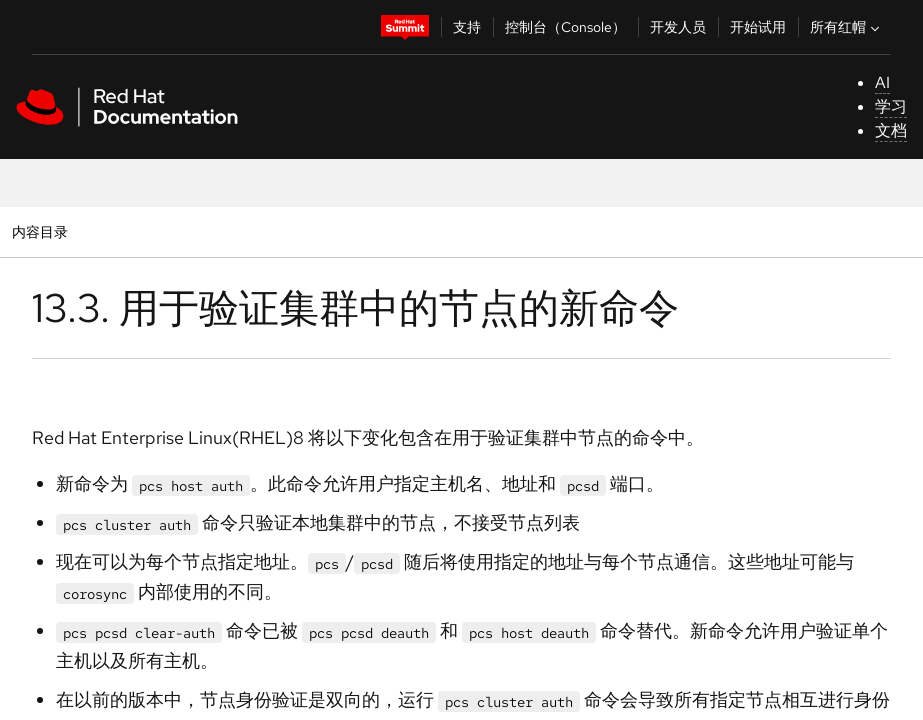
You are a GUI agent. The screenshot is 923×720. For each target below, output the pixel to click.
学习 (891, 106)
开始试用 (758, 27)
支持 (467, 27)
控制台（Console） (565, 27)
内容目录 (39, 231)
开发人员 (678, 27)
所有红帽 (847, 27)
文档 (891, 130)
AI (882, 82)
